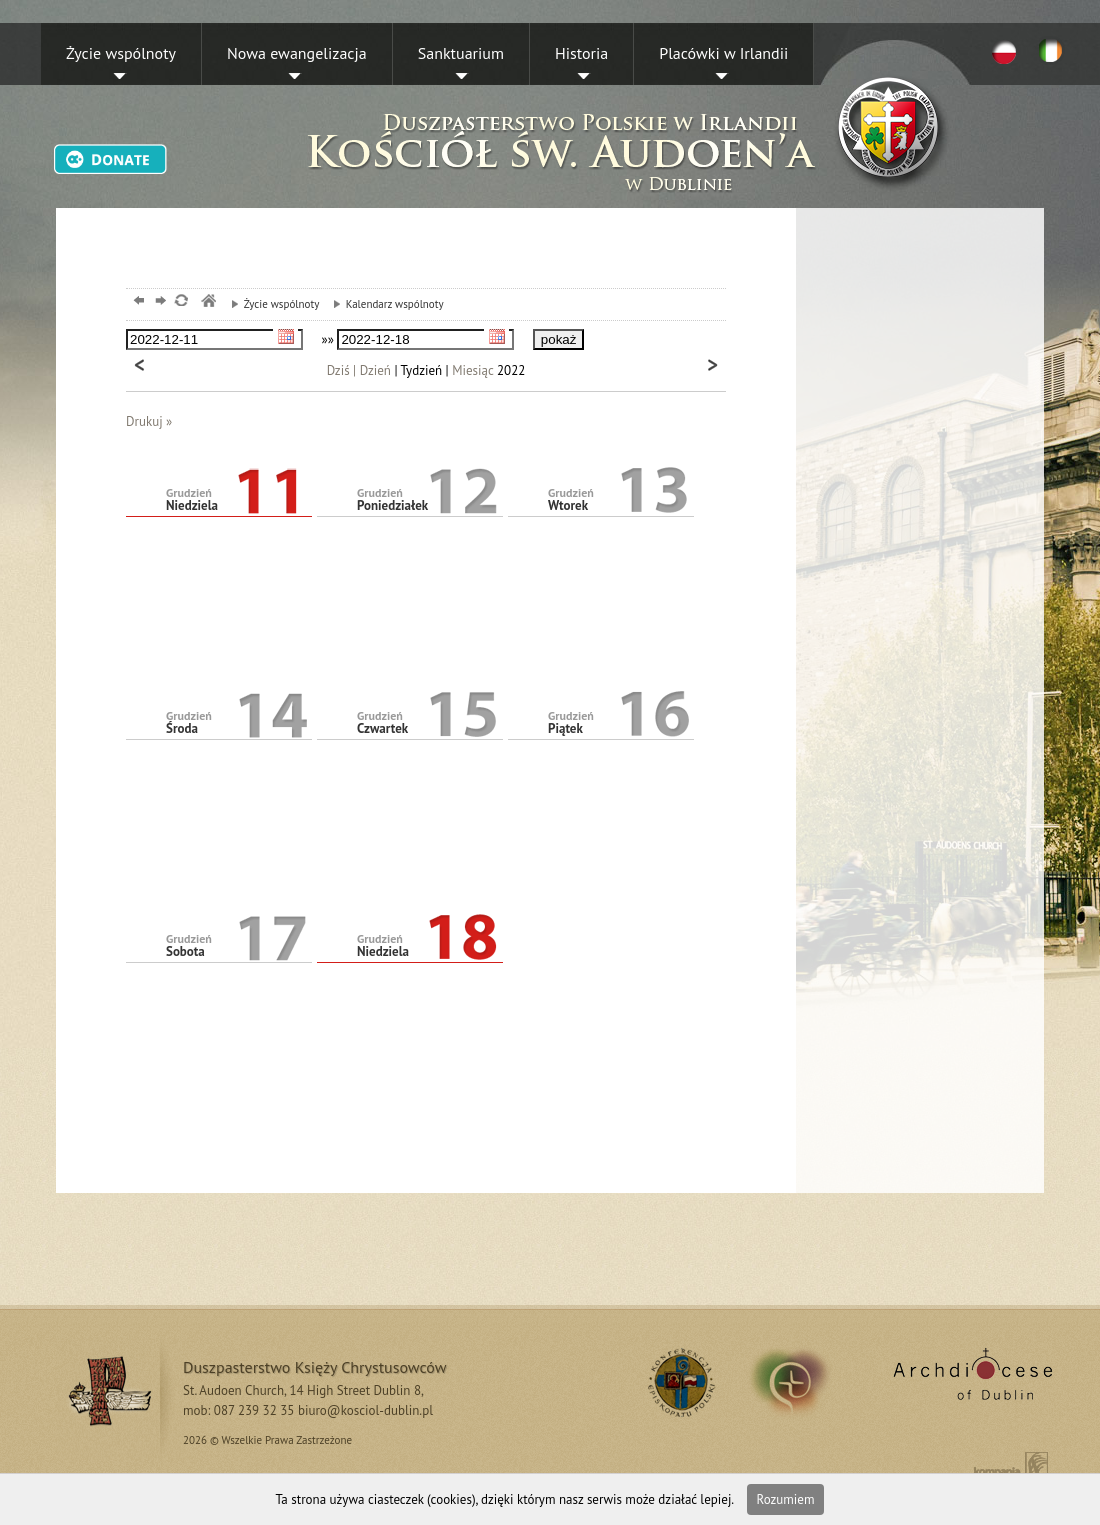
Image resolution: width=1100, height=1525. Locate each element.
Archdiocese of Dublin (969, 1382)
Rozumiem (786, 1499)
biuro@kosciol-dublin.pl (365, 1410)
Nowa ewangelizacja (297, 53)
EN (1054, 51)
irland (803, 1382)
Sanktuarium (461, 53)
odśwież (180, 302)
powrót (136, 302)
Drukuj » (149, 421)
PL (1004, 51)
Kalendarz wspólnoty (383, 304)
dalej (158, 302)
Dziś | (342, 370)
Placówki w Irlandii (723, 53)
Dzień (375, 370)
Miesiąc (472, 370)
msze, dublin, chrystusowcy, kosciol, (207, 302)
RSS (678, 1382)
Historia (581, 53)
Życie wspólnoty (121, 53)
